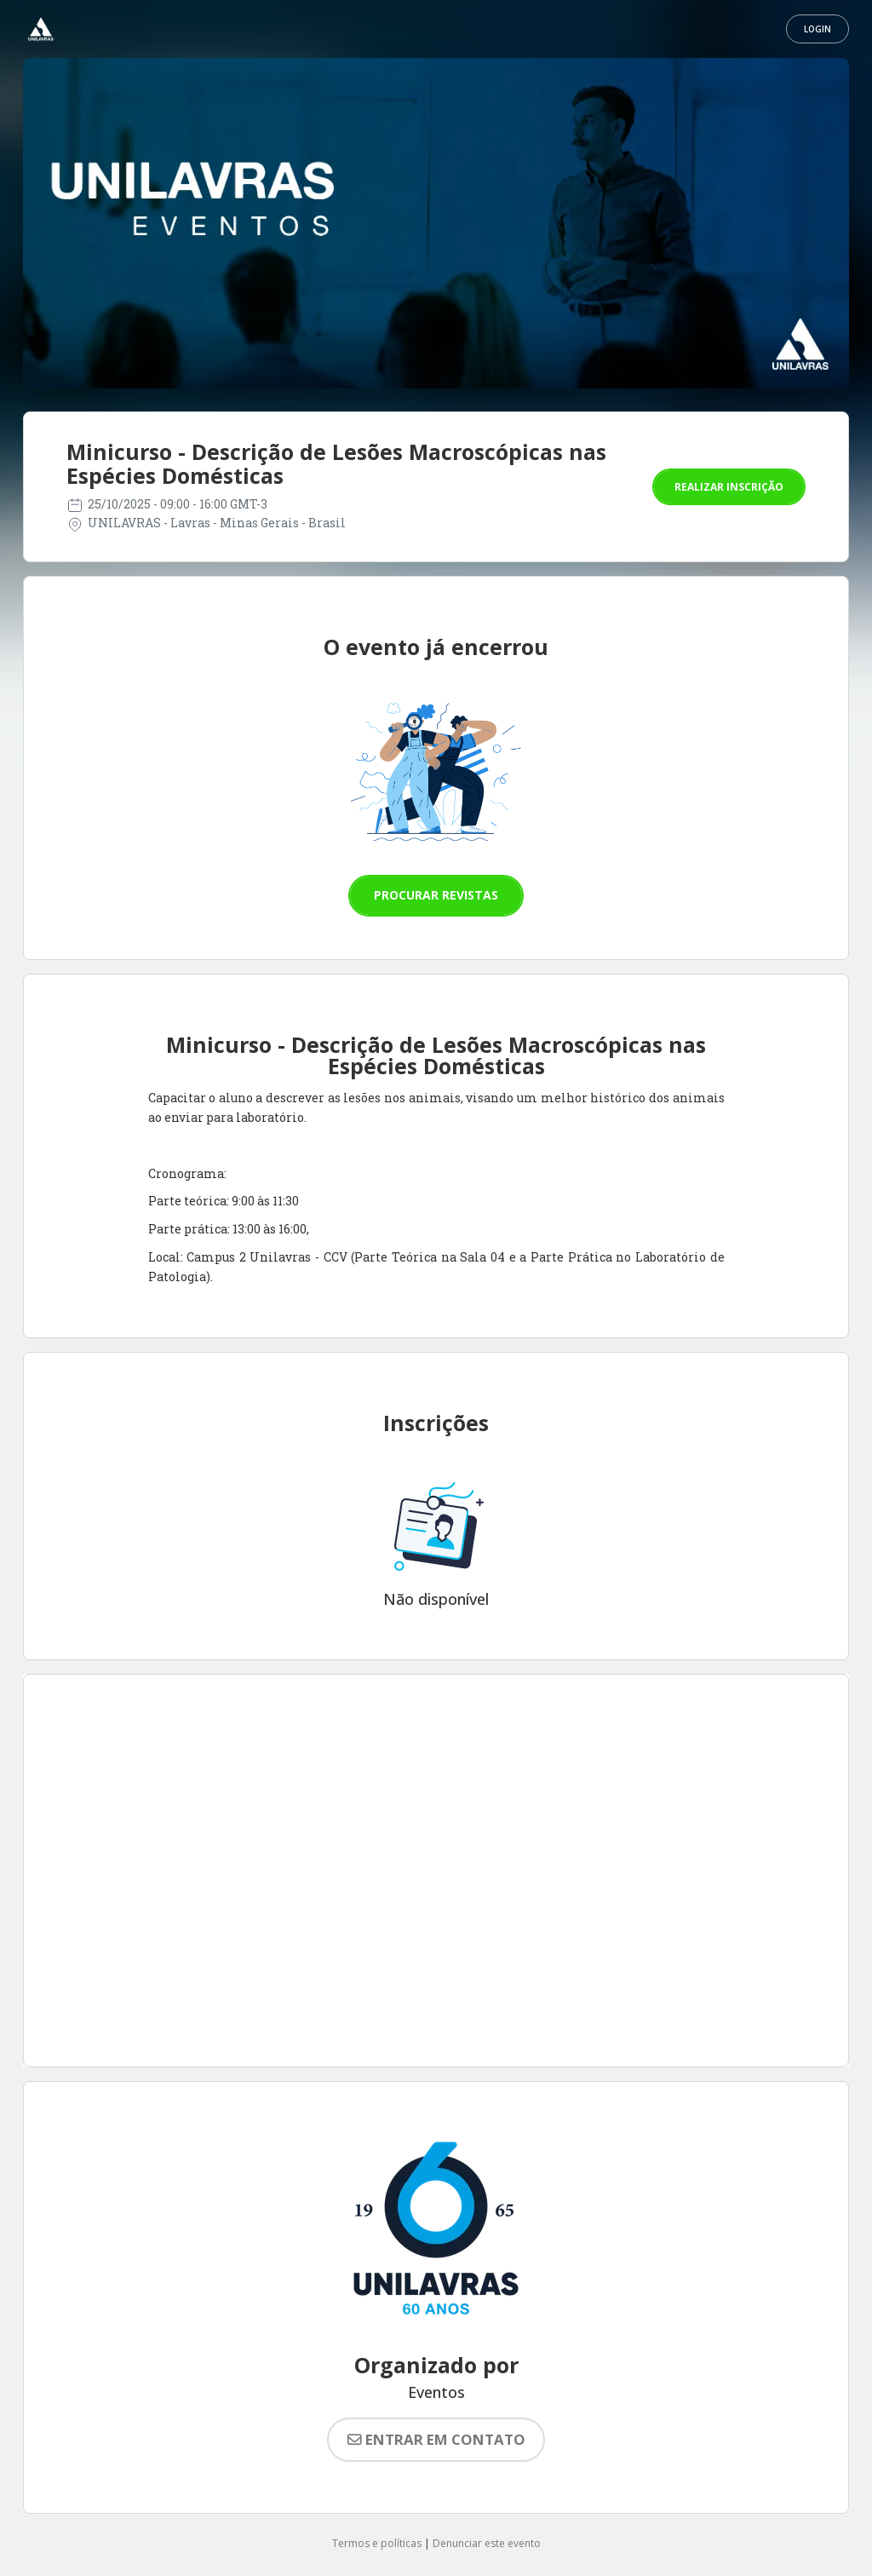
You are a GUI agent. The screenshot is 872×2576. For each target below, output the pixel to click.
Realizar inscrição (728, 487)
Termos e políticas (377, 2543)
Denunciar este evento (487, 2543)
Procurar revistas (436, 895)
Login (817, 29)
